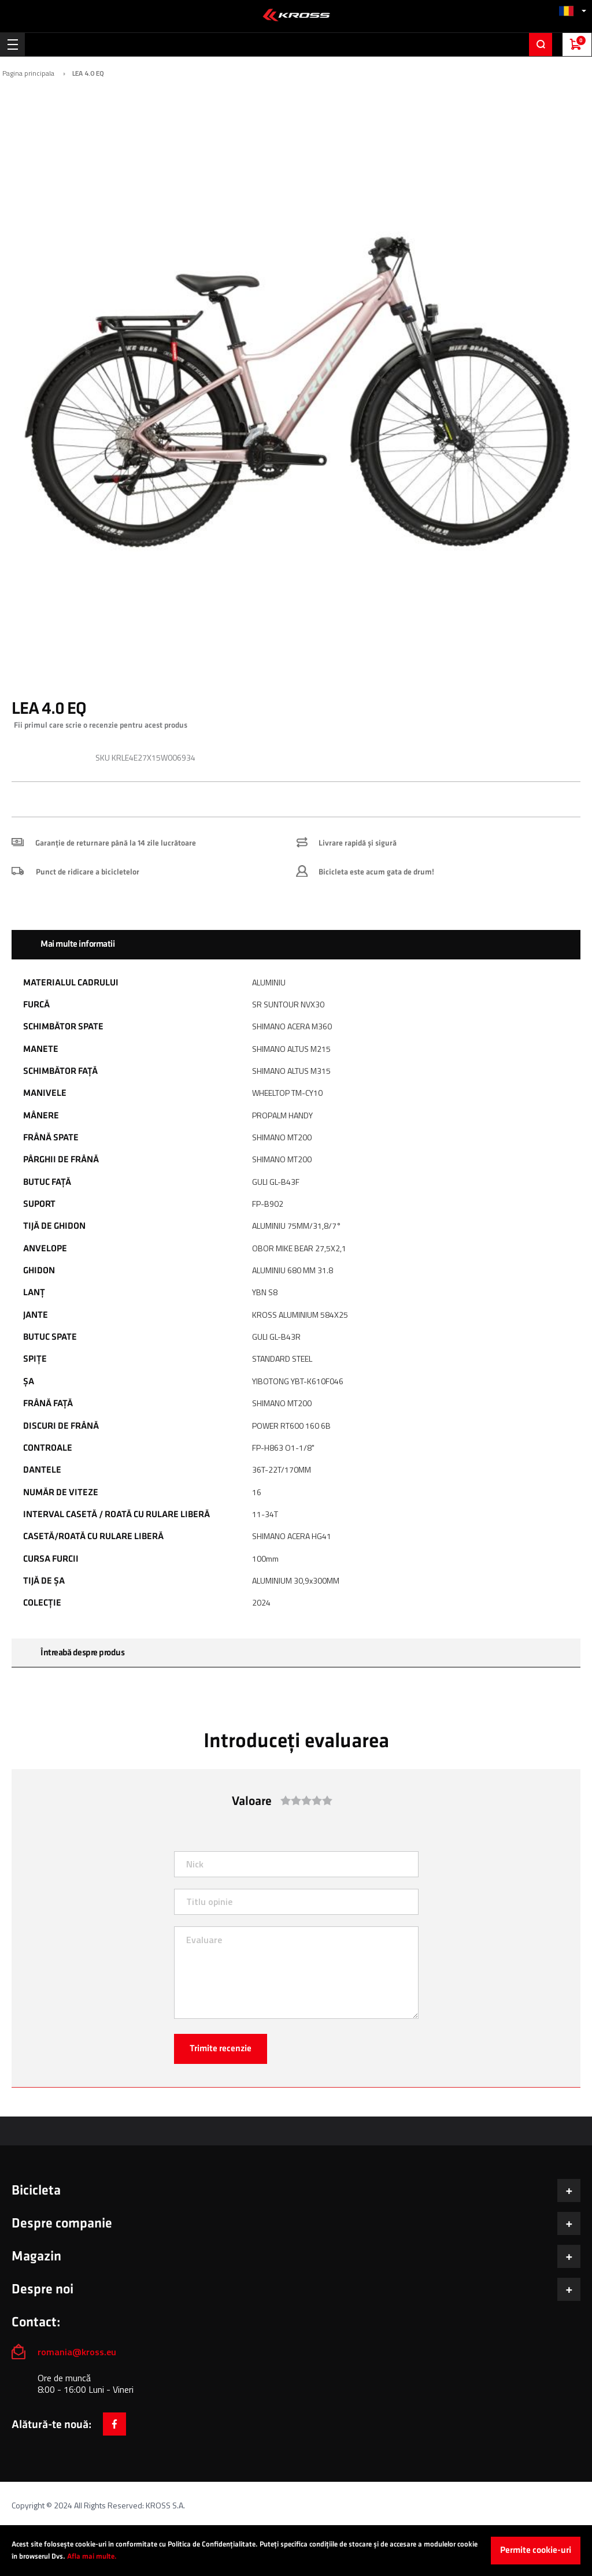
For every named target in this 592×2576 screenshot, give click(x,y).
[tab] (296, 944)
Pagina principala (28, 73)
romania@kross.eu (77, 2352)
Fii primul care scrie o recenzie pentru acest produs (100, 725)
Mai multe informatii (77, 944)
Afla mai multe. (92, 2556)
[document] (296, 2550)
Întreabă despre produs (82, 1652)
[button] (572, 11)
